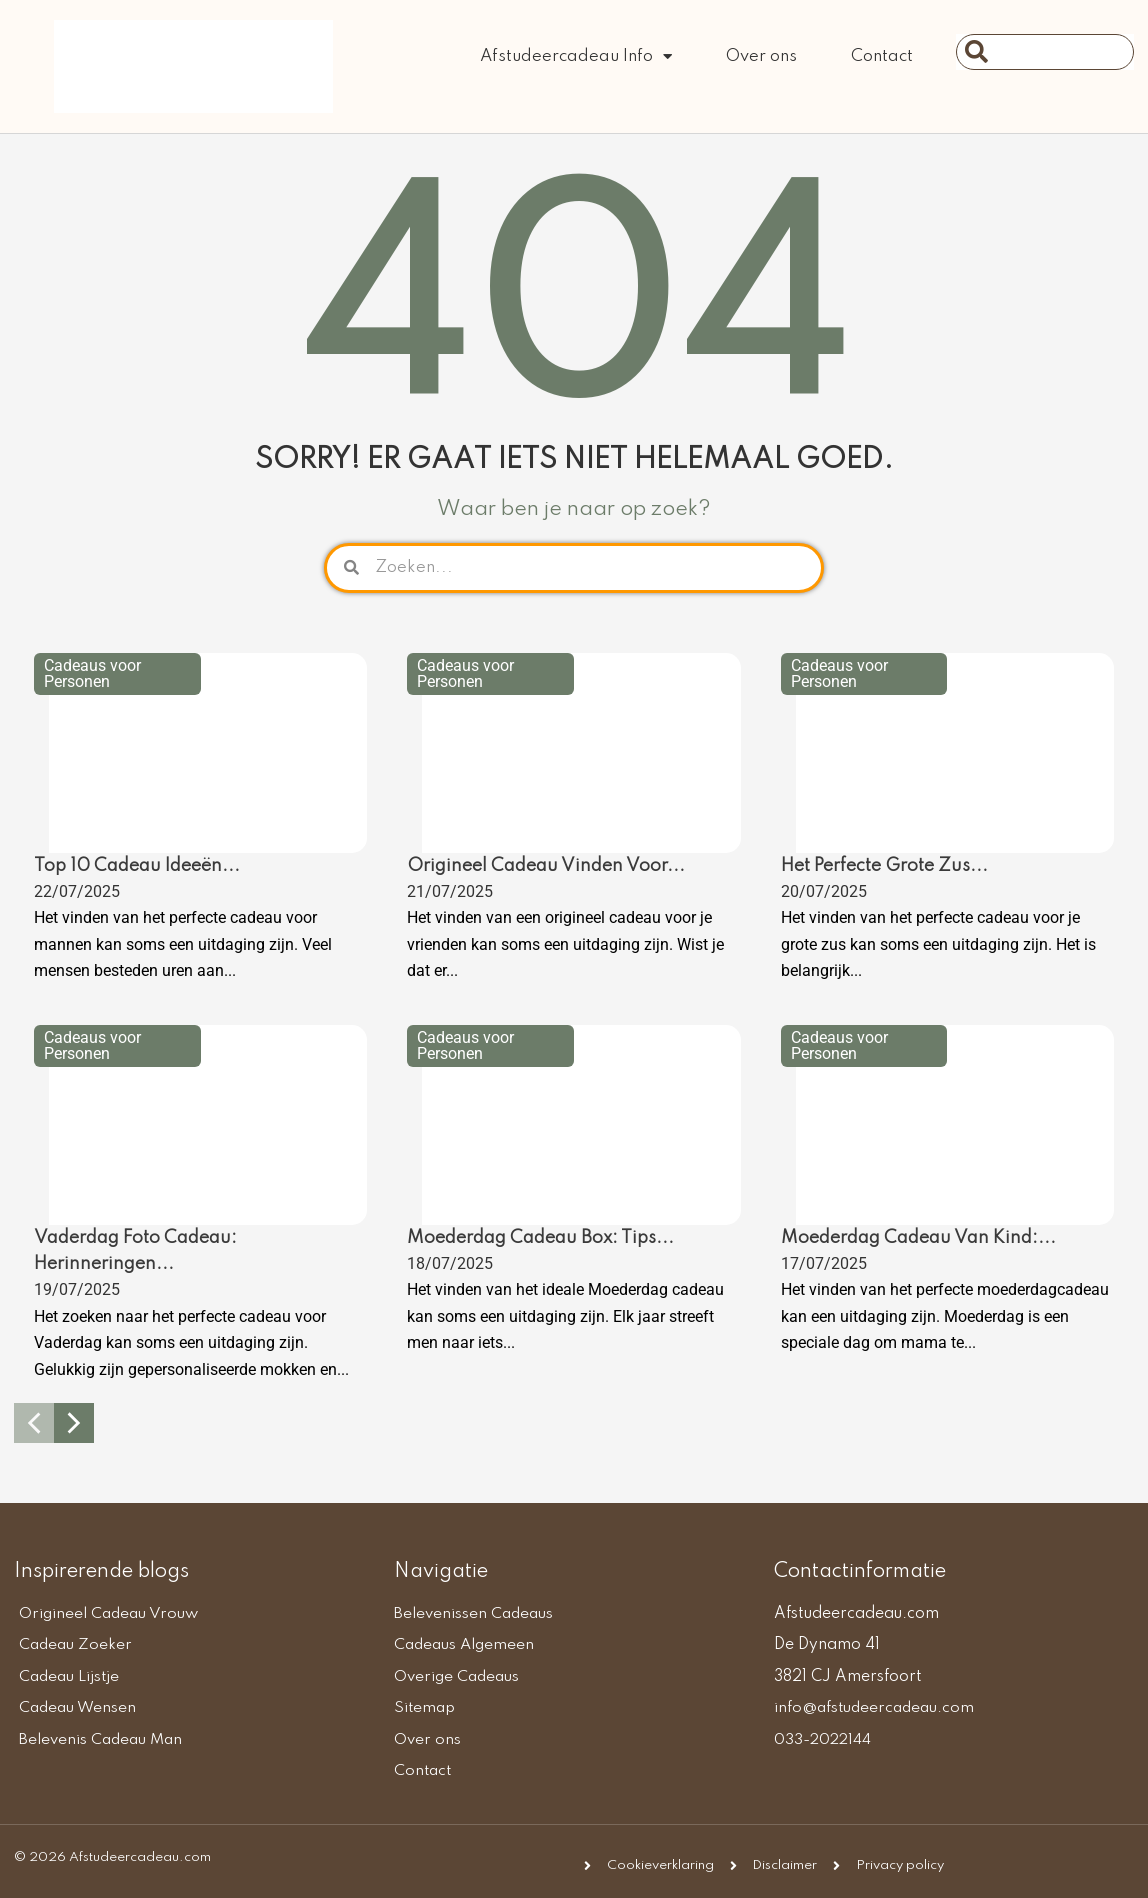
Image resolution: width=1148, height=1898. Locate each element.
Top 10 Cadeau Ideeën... (137, 866)
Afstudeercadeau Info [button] (576, 56)
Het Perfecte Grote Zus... (884, 866)
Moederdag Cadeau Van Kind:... (918, 1238)
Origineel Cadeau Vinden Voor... (546, 866)
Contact (882, 56)
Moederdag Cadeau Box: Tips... (540, 1238)
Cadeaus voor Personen (92, 673)
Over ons (761, 56)
